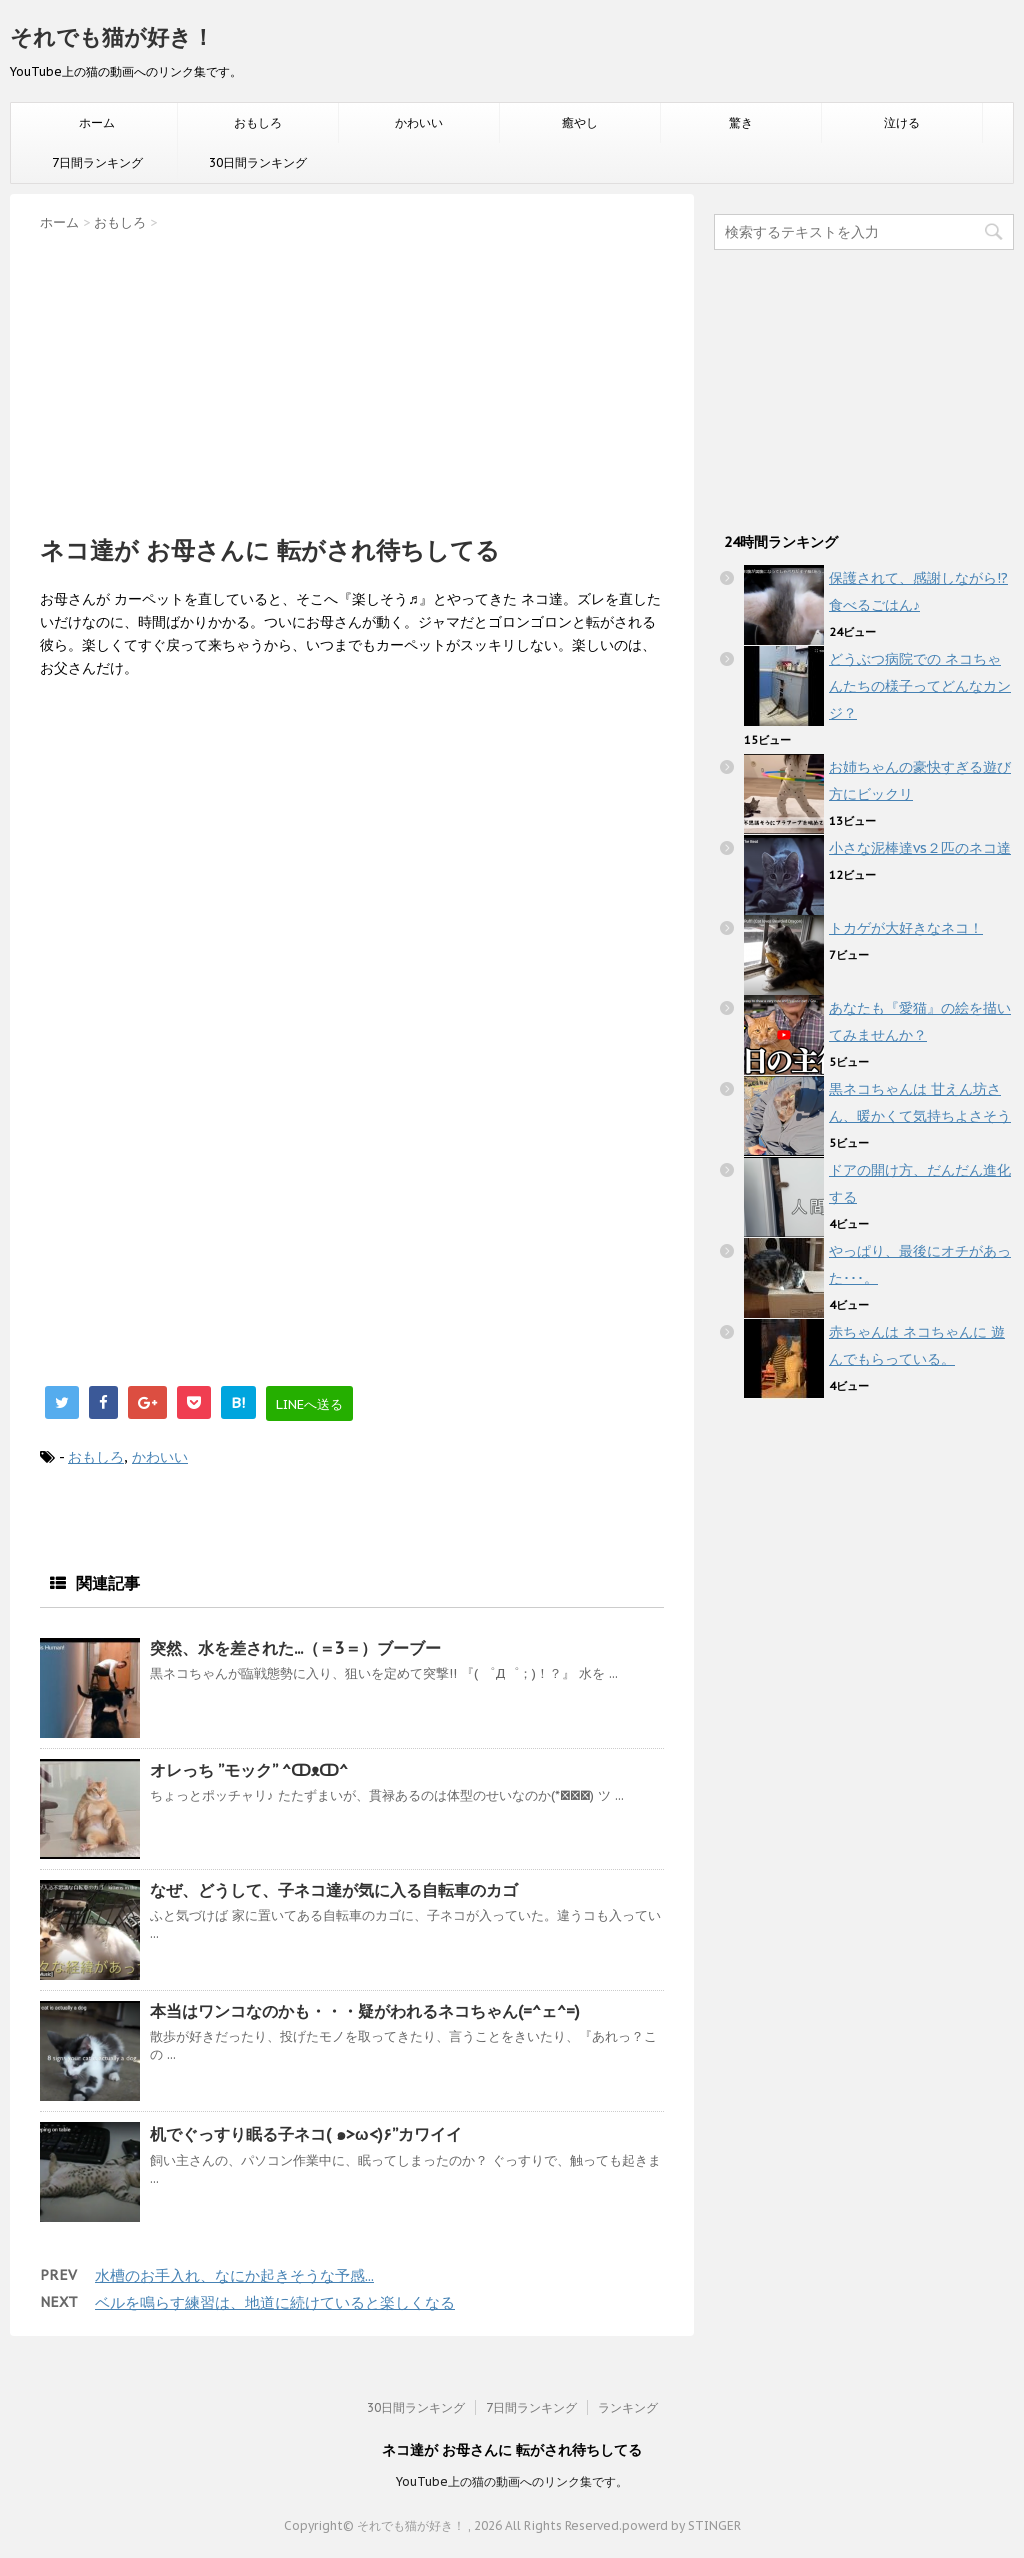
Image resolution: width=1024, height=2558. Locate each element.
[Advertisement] (352, 377)
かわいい (419, 122)
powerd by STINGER (681, 2525)
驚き (741, 122)
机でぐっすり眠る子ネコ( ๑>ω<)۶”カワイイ (306, 2134)
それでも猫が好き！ (112, 37)
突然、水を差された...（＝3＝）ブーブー (295, 1648)
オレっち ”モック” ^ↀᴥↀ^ (249, 1770)
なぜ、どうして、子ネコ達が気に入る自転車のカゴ (334, 1890)
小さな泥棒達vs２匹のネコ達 (920, 848)
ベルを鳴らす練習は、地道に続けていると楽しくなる (275, 2302)
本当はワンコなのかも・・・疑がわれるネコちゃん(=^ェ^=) (365, 2011)
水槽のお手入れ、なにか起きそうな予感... (234, 2275)
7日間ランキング (97, 162)
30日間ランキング (258, 162)
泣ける (902, 122)
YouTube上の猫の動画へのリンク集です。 (512, 2481)
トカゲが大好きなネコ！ (906, 928)
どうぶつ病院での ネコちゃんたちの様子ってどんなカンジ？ (920, 686)
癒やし (580, 122)
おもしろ (258, 122)
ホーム (97, 122)
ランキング (628, 2407)
